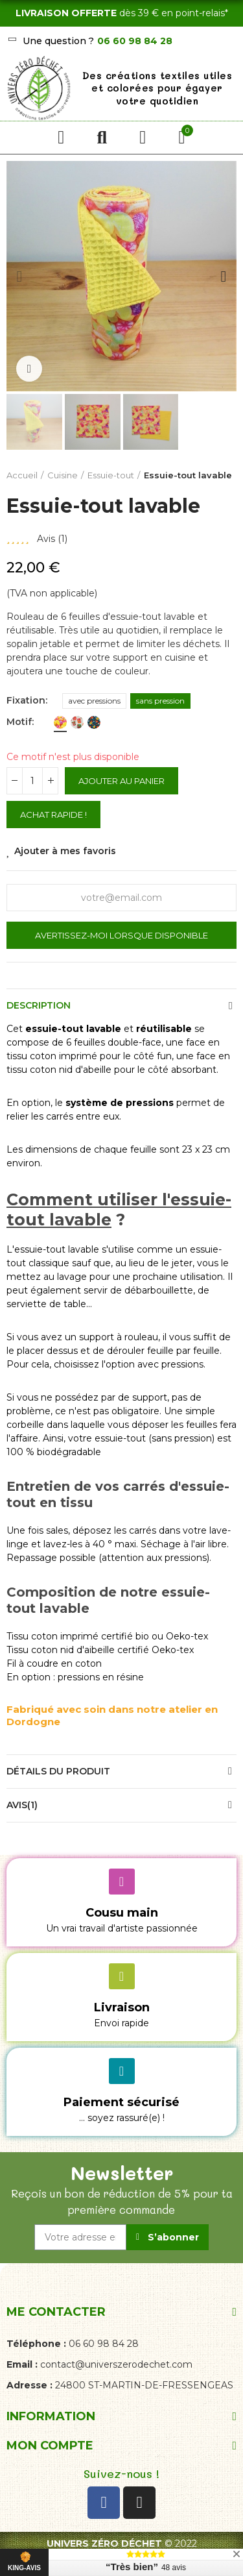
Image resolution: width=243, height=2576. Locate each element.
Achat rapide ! (53, 814)
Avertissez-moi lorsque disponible (121, 935)
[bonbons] (60, 722)
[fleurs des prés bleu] (93, 722)
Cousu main (122, 1913)
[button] (19, 276)
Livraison (122, 2007)
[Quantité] (32, 780)
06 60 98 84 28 (134, 41)
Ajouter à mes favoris (65, 851)
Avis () (52, 538)
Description (38, 1005)
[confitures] (77, 722)
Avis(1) (22, 1805)
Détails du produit (58, 1771)
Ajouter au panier (121, 781)
